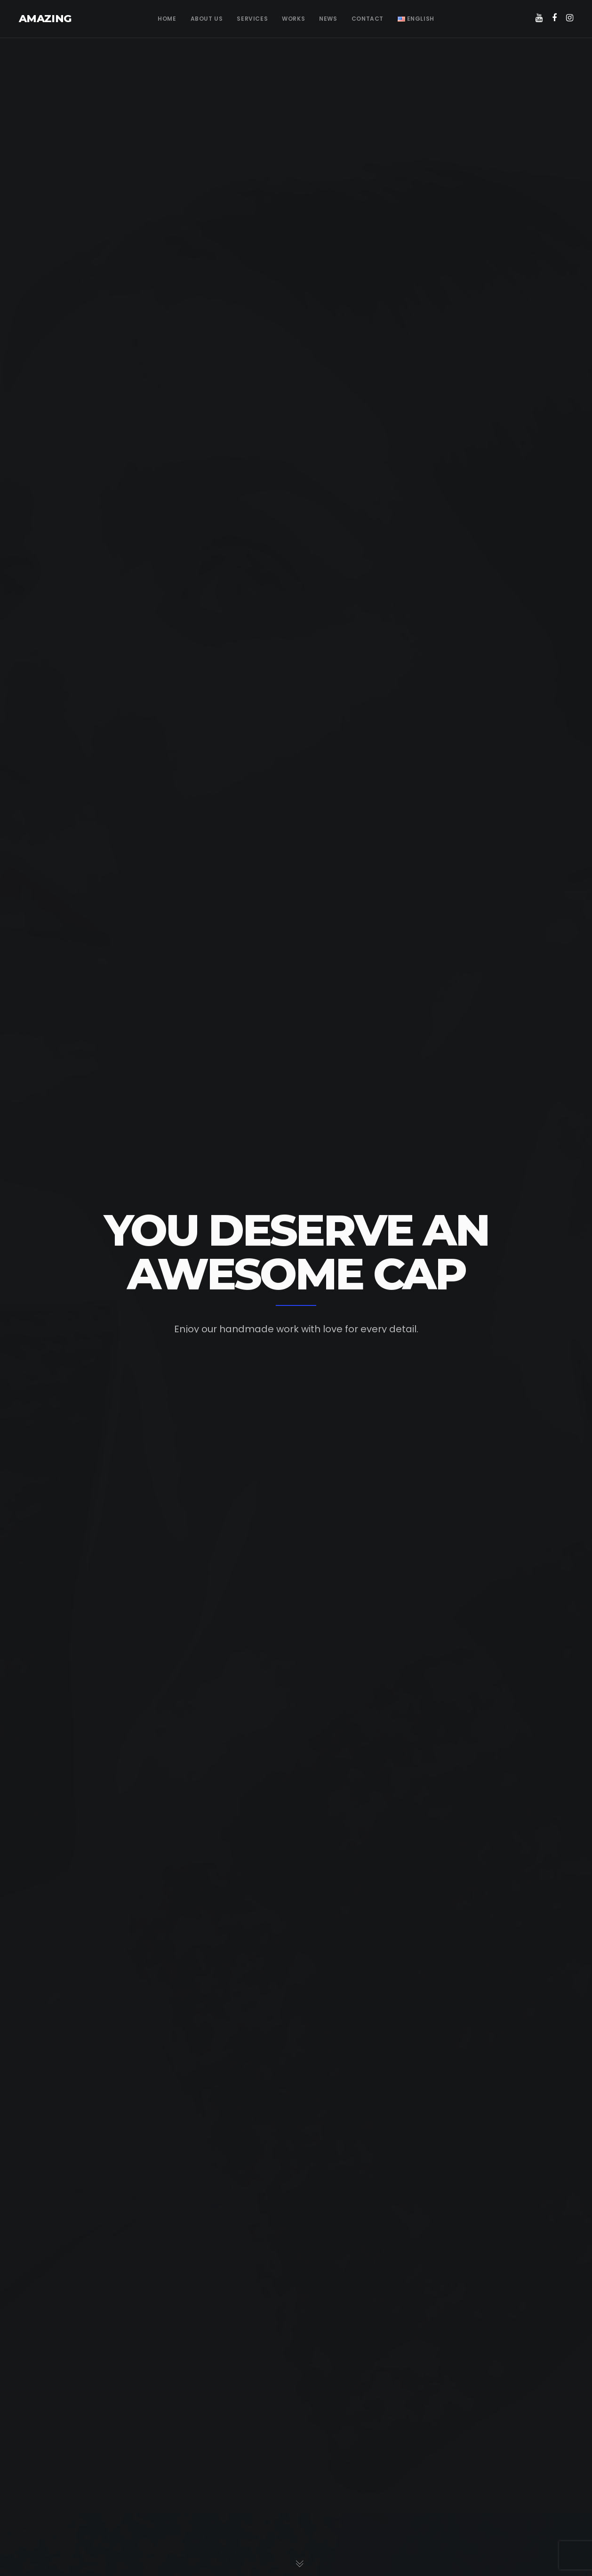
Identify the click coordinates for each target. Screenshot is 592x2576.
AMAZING (45, 18)
